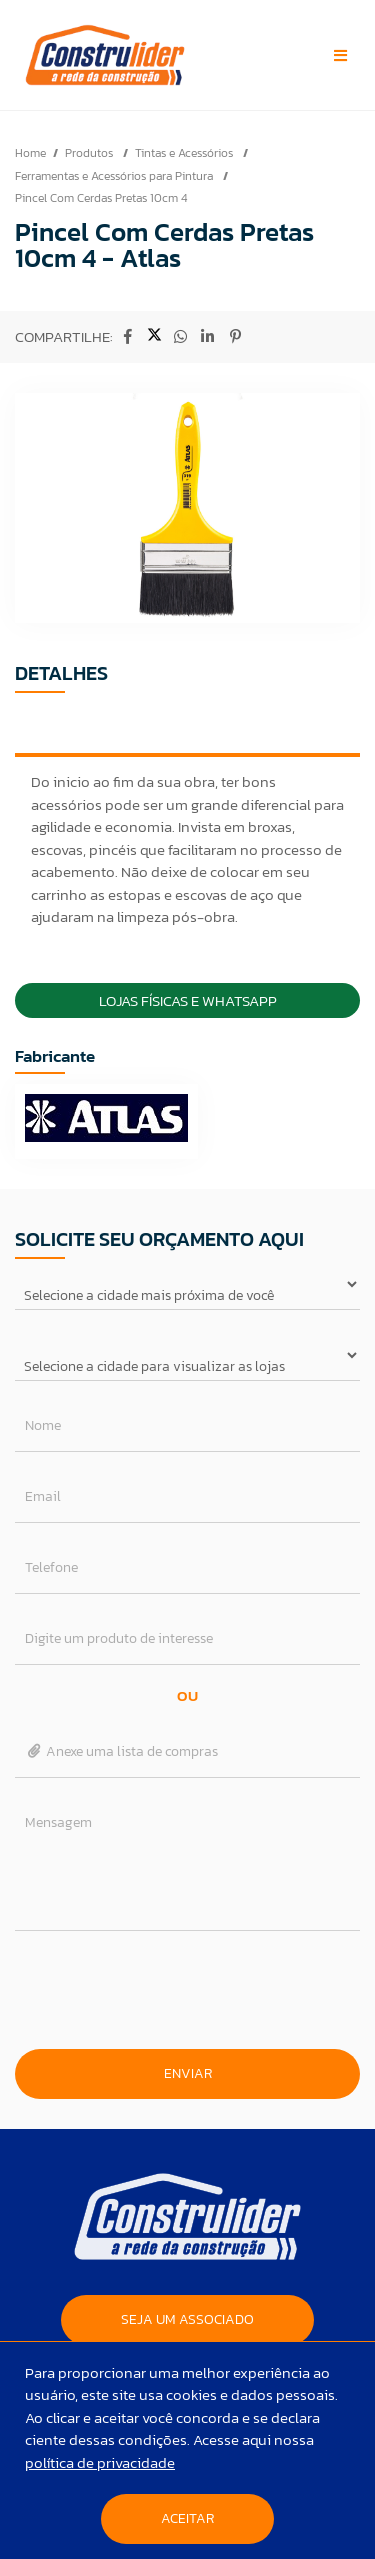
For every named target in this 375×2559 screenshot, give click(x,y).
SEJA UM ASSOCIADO (187, 2319)
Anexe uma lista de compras (121, 1751)
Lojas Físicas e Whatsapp (188, 1000)
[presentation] (188, 1990)
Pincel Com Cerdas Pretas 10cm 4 (101, 198)
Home (30, 153)
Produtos (90, 153)
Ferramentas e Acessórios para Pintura (115, 176)
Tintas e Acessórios (185, 153)
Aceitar (187, 2518)
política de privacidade (100, 2462)
